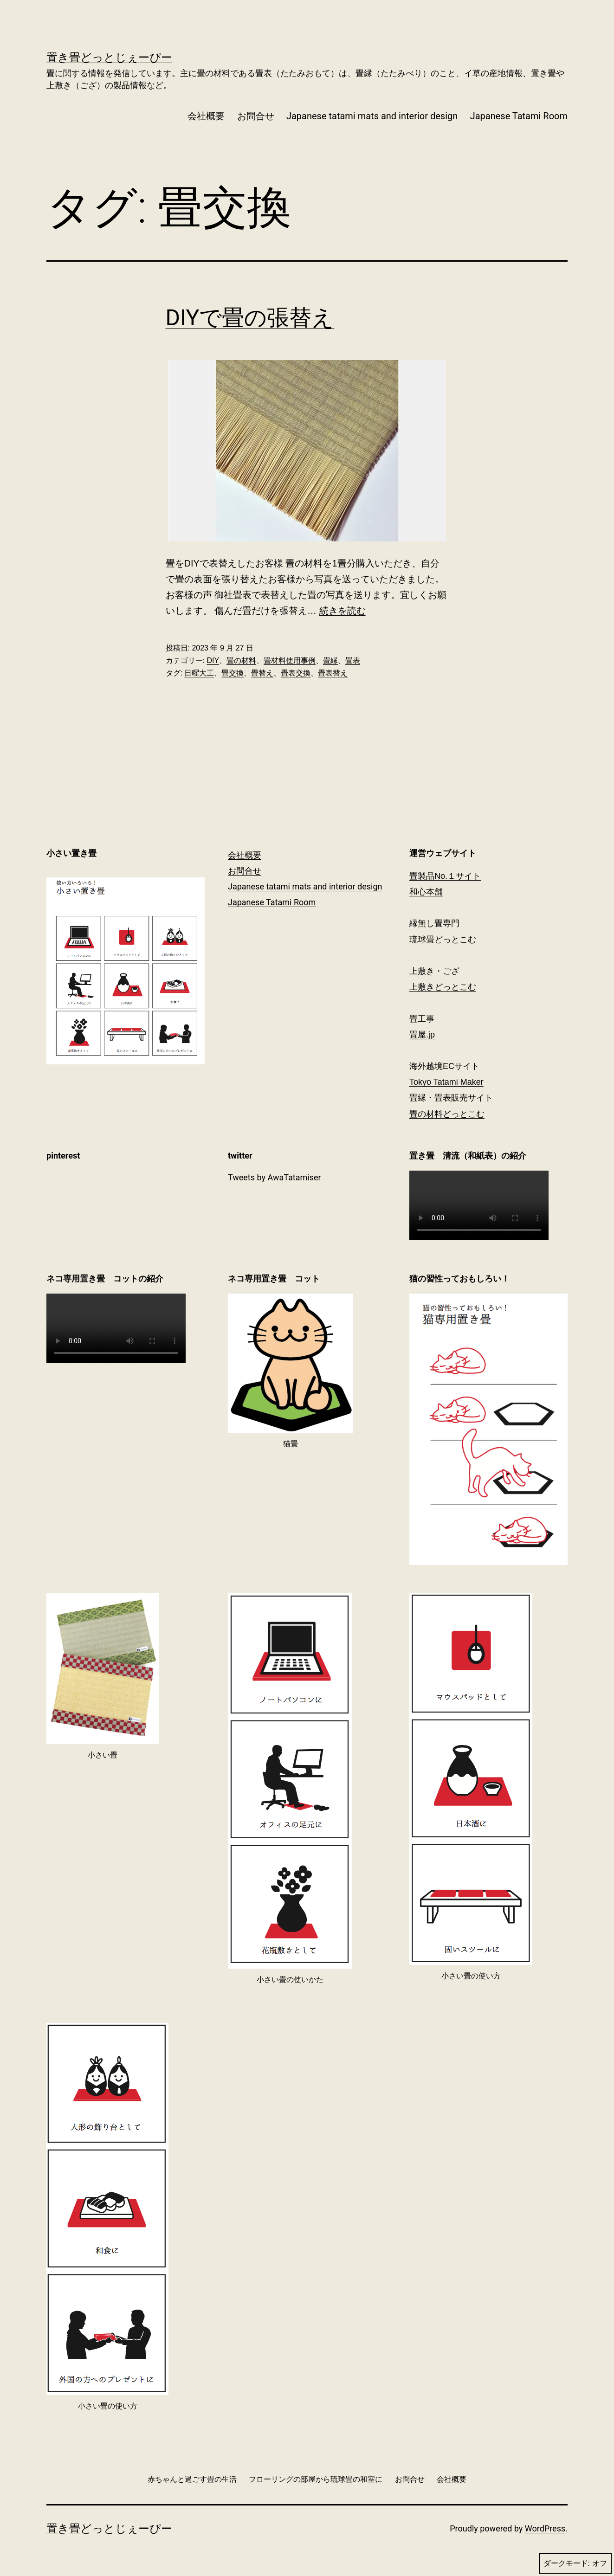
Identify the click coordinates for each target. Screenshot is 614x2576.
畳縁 (330, 660)
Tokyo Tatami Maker (446, 1082)
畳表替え (333, 673)
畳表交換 (295, 673)
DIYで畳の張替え (250, 317)
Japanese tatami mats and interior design (372, 116)
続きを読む (342, 610)
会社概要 (206, 116)
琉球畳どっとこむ (442, 939)
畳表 (352, 660)
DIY (213, 660)
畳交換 (232, 673)
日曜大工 (199, 673)
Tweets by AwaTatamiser (274, 1177)
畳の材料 (241, 660)
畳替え (262, 673)
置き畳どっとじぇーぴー (109, 57)
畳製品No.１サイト (445, 876)
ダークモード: (575, 2563)
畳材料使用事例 (290, 660)
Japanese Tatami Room (519, 116)
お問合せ (255, 116)
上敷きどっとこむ (442, 987)
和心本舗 (426, 891)
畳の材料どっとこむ (447, 1114)
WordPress (545, 2528)
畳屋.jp (422, 1034)
